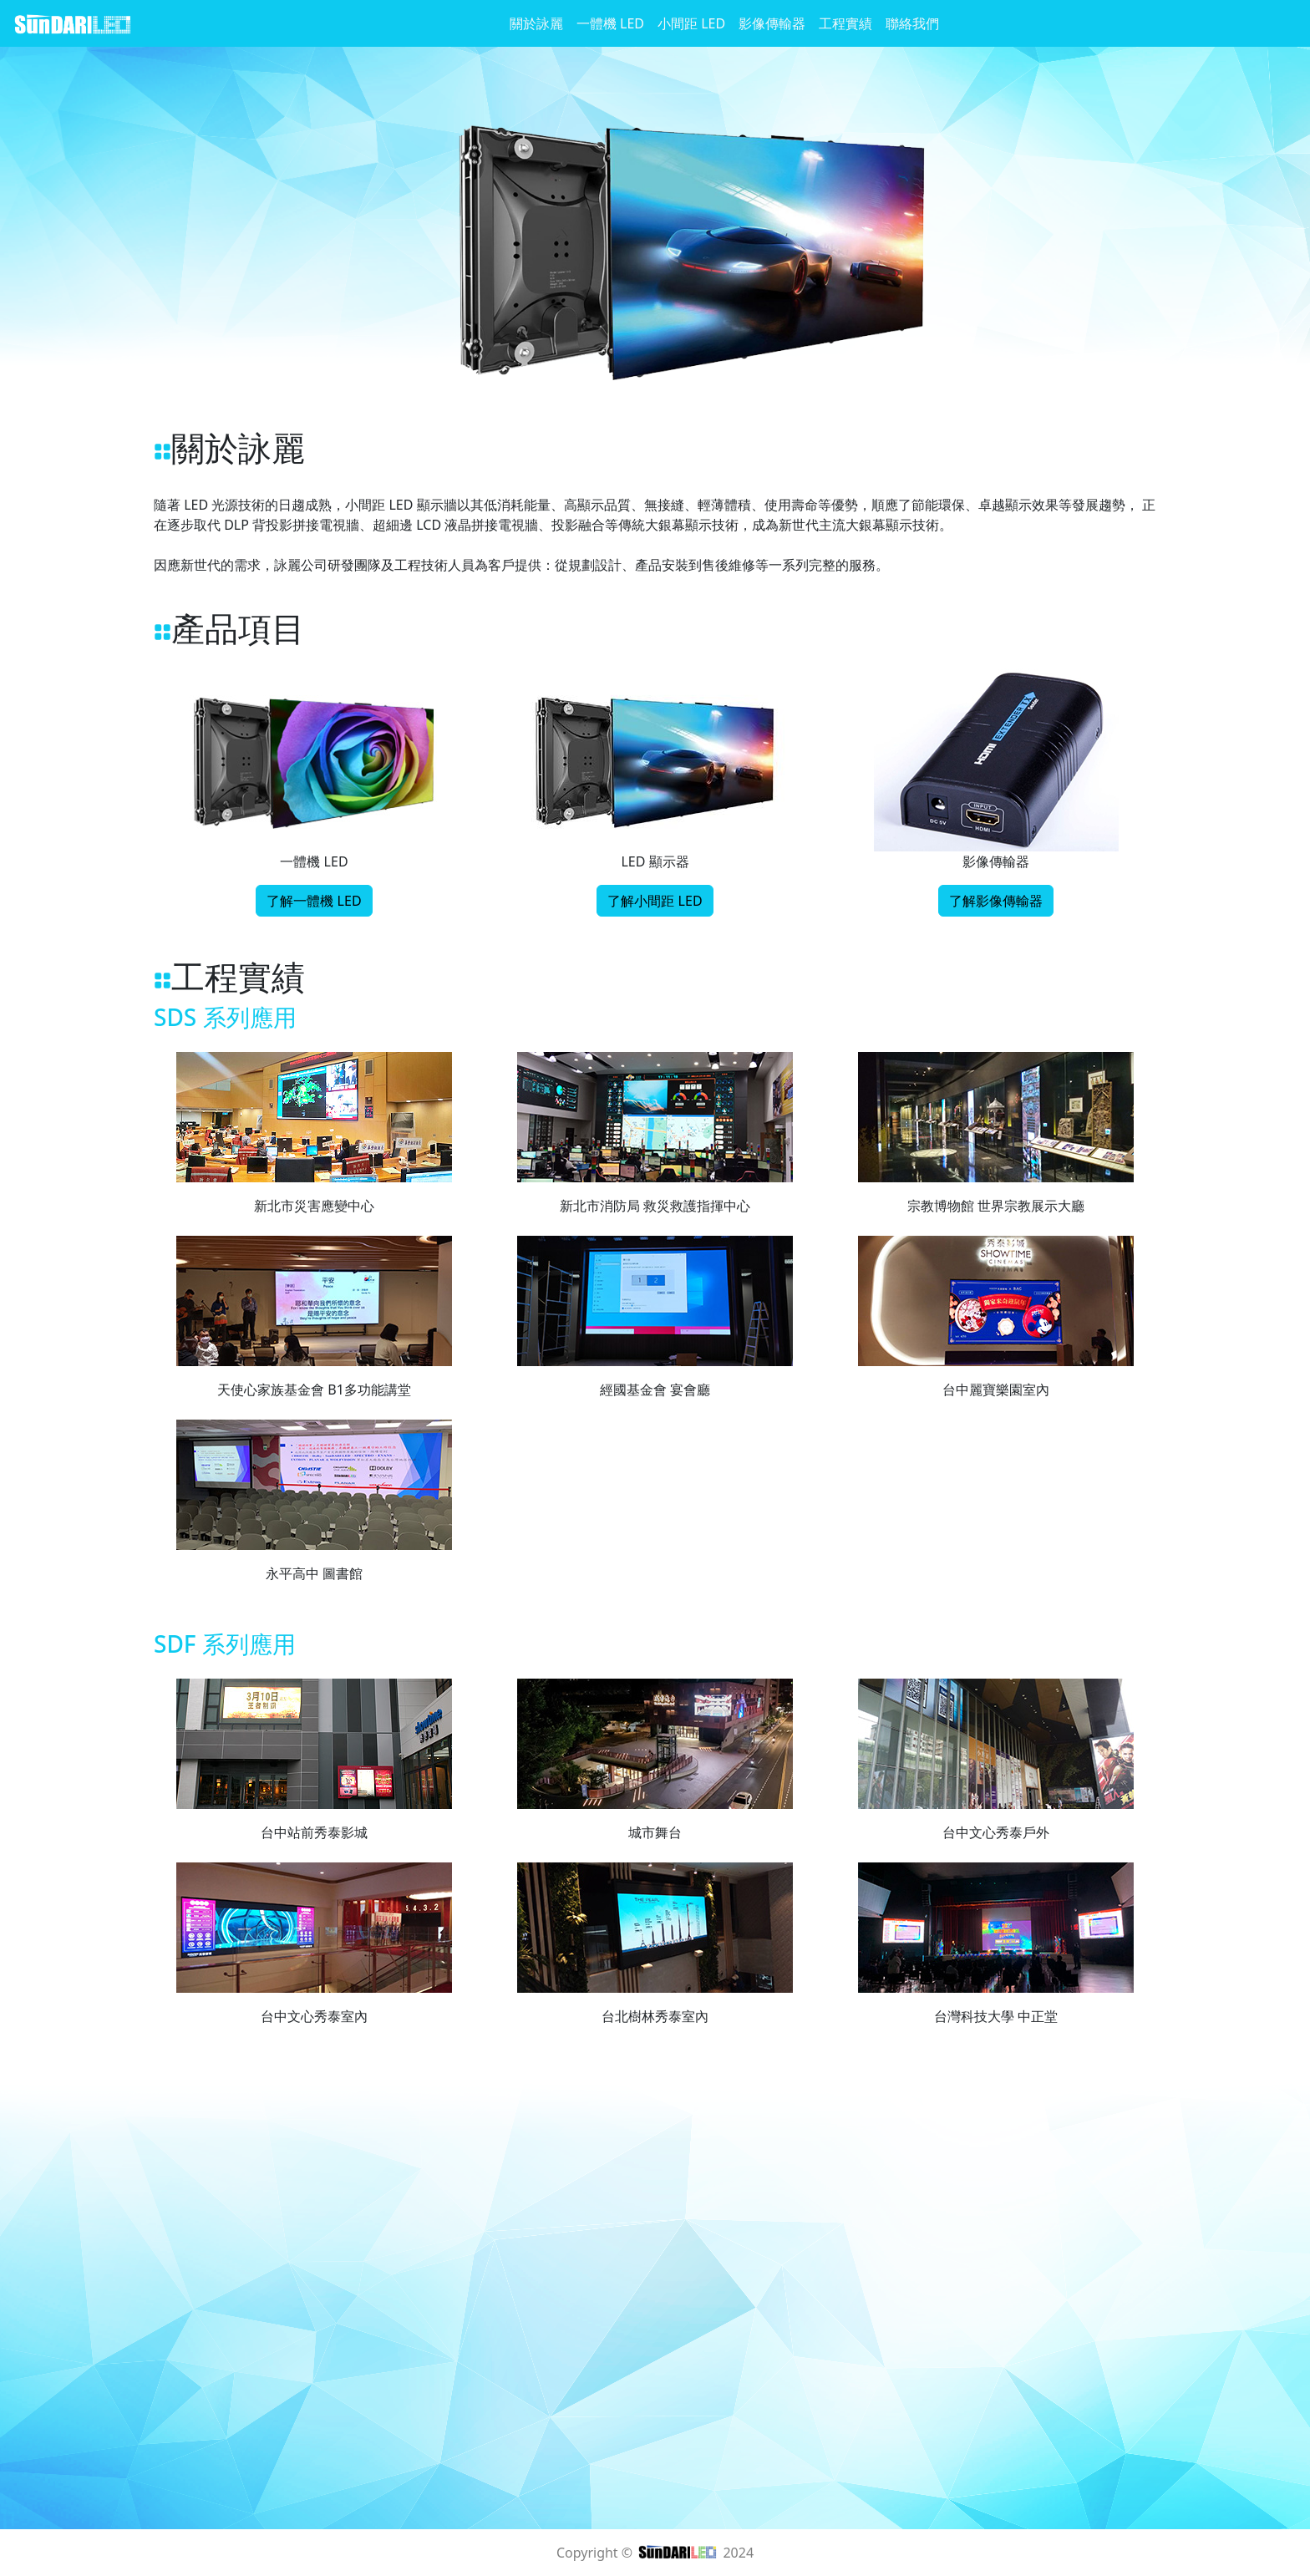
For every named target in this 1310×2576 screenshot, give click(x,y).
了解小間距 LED (654, 901)
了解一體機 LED (314, 901)
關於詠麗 (536, 23)
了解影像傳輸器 (996, 901)
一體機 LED (610, 23)
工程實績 (845, 23)
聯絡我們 (912, 23)
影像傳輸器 (772, 23)
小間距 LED (691, 23)
